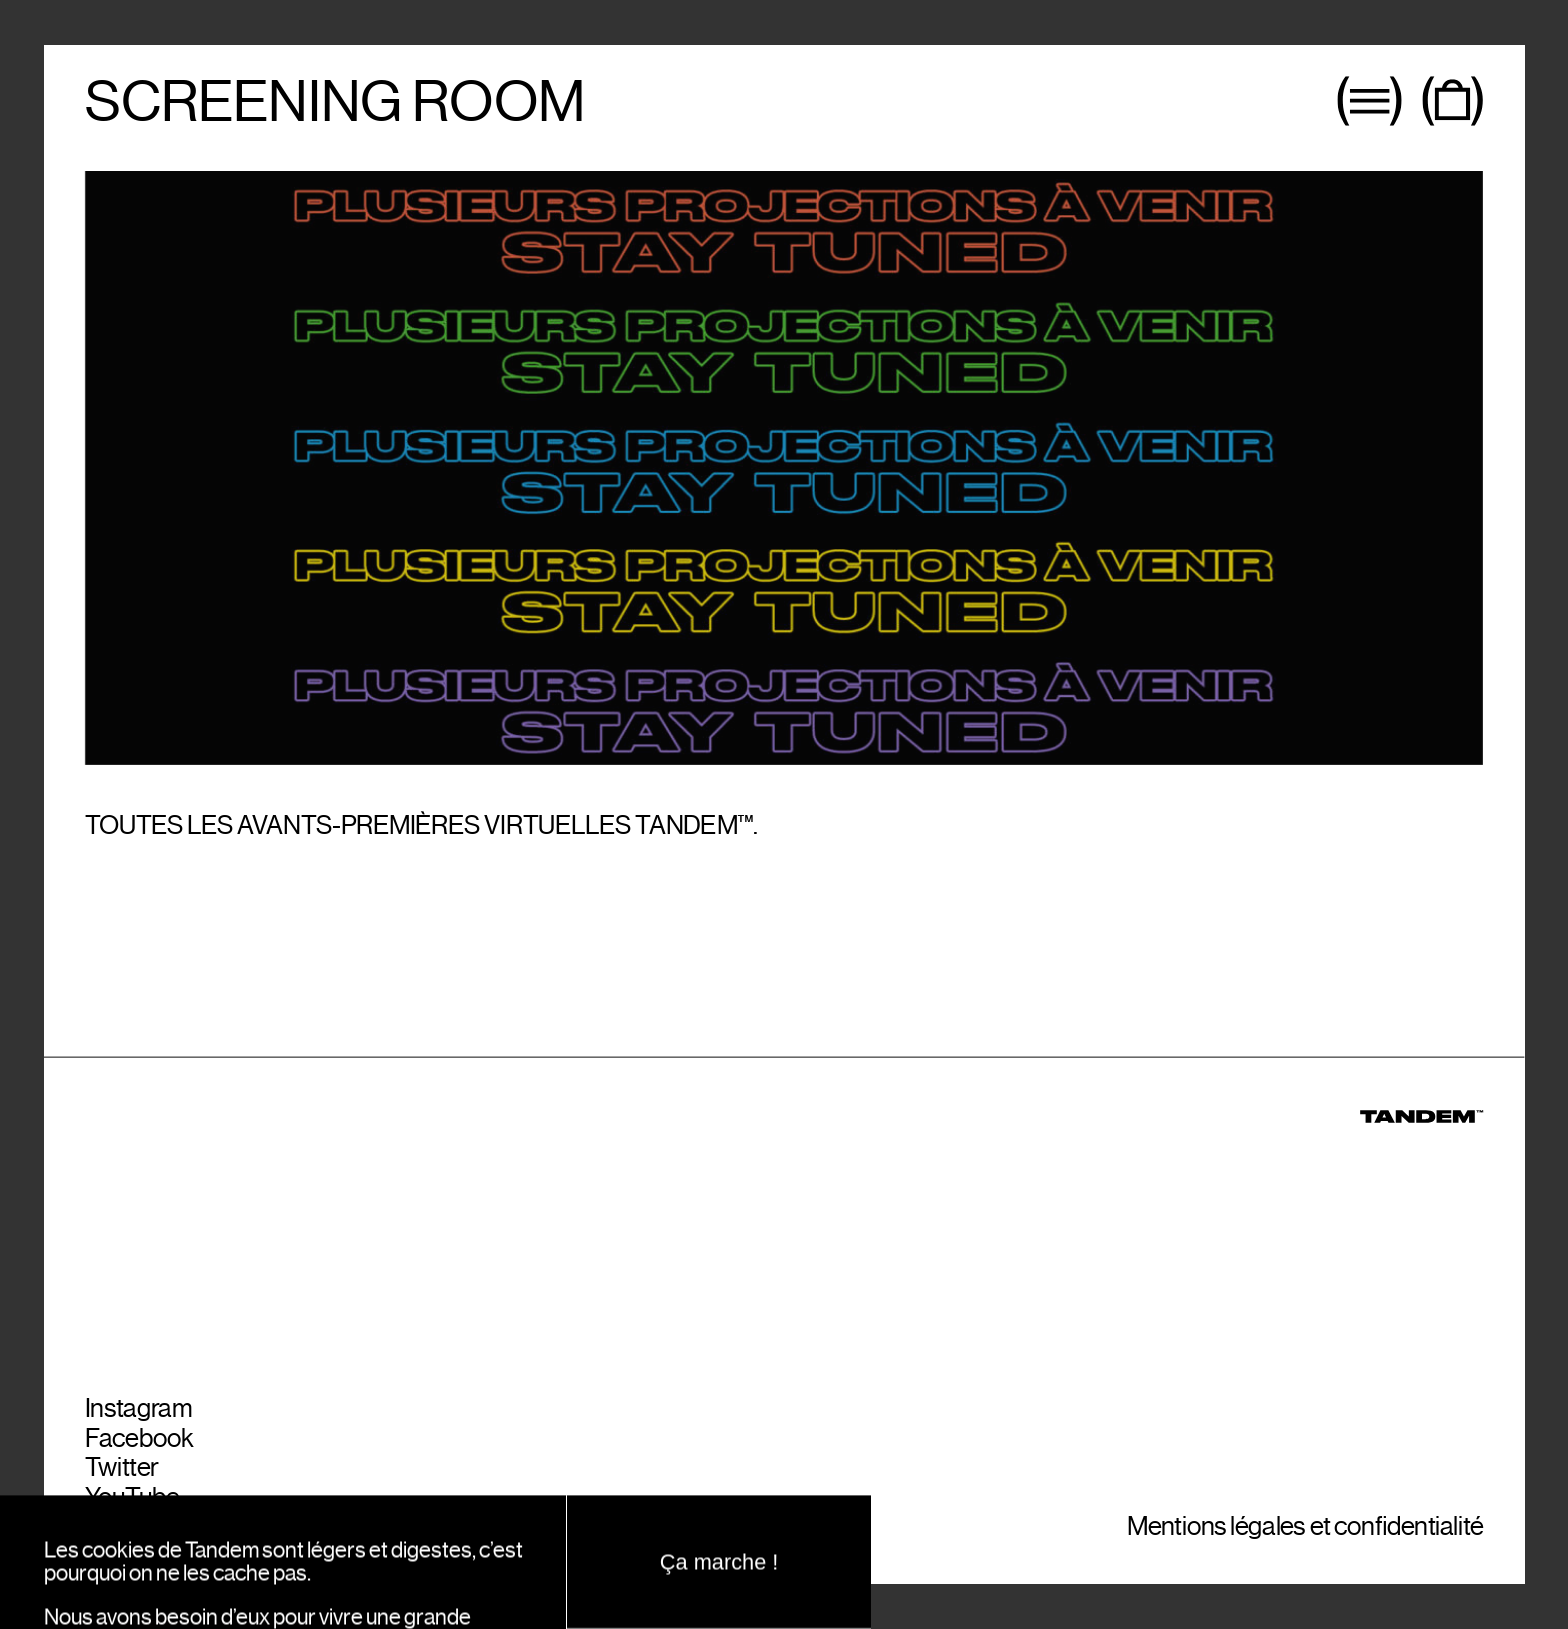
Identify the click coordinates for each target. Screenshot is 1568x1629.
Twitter (122, 1471)
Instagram (138, 1411)
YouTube (132, 1500)
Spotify (123, 1530)
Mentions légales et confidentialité (1305, 1530)
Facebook (139, 1441)
